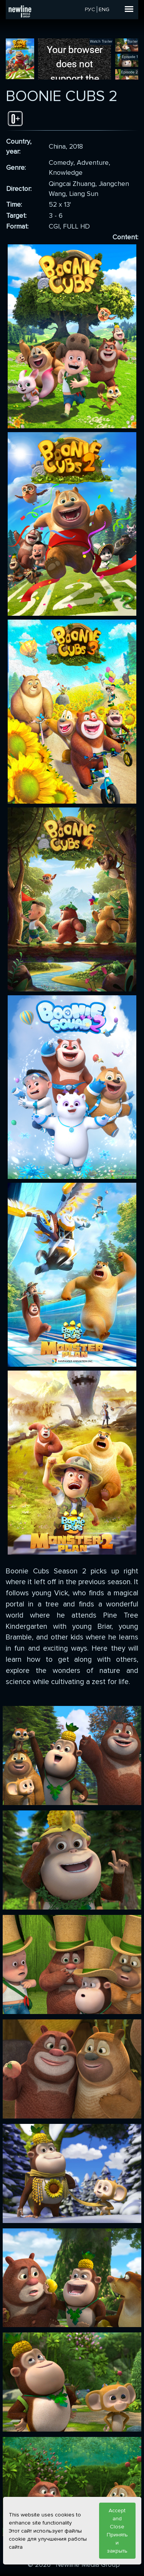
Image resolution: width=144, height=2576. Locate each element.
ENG (104, 9)
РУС (90, 9)
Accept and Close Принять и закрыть (117, 2530)
